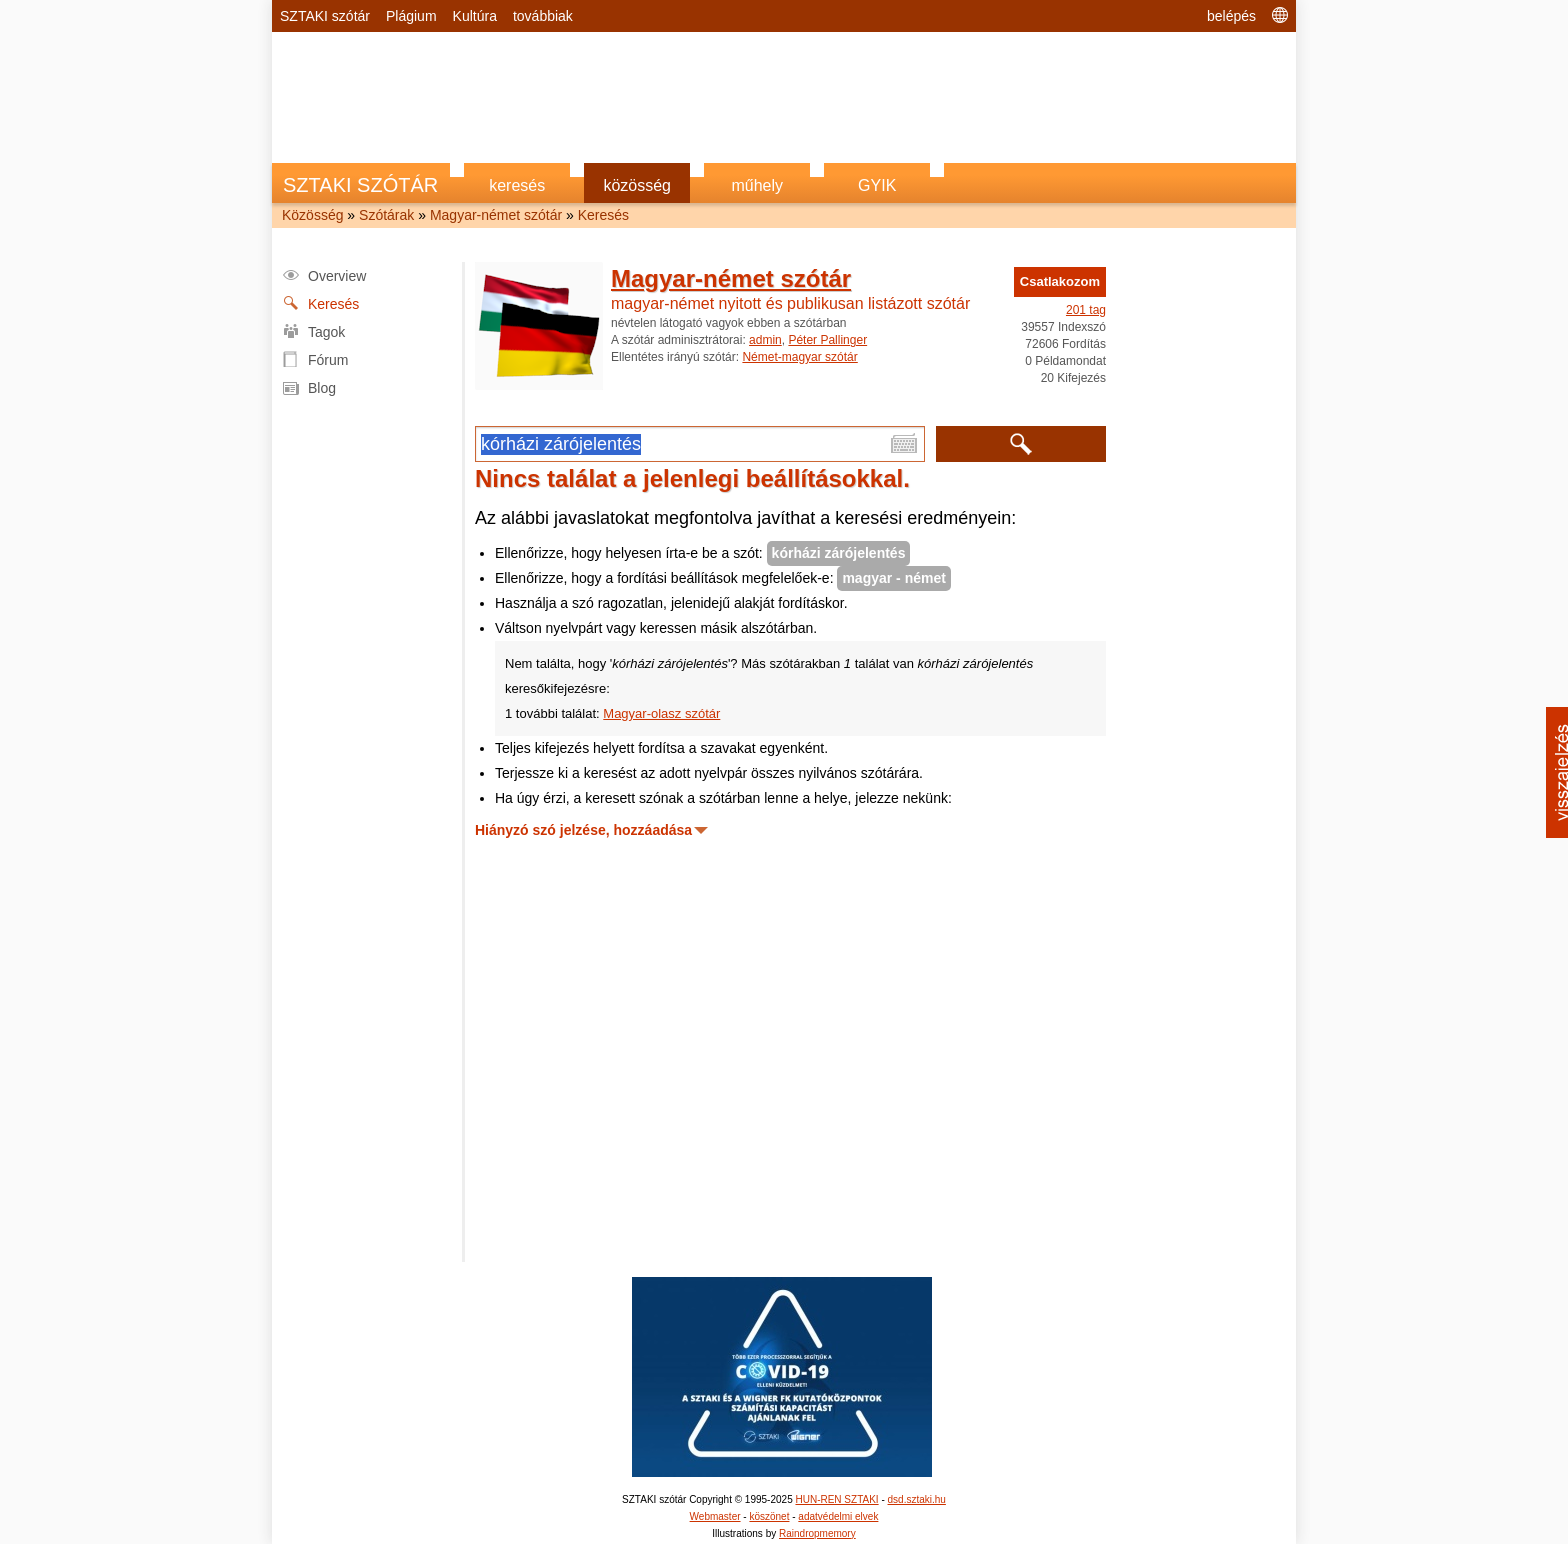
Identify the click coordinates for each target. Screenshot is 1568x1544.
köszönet (769, 1516)
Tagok (326, 332)
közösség (637, 185)
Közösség (312, 215)
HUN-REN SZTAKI (836, 1499)
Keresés (603, 215)
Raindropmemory (817, 1533)
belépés (1231, 16)
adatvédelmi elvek (838, 1516)
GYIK (877, 185)
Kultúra (475, 16)
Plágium (411, 16)
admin (765, 340)
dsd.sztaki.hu (917, 1499)
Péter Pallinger (827, 340)
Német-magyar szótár (799, 357)
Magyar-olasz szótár (661, 713)
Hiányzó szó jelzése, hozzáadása (583, 830)
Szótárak (386, 215)
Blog (322, 388)
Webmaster (715, 1516)
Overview (337, 276)
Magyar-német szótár (496, 215)
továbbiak (543, 16)
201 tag (1086, 310)
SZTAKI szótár (325, 16)
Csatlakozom (1060, 281)
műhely (757, 185)
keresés (517, 185)
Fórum (328, 360)
